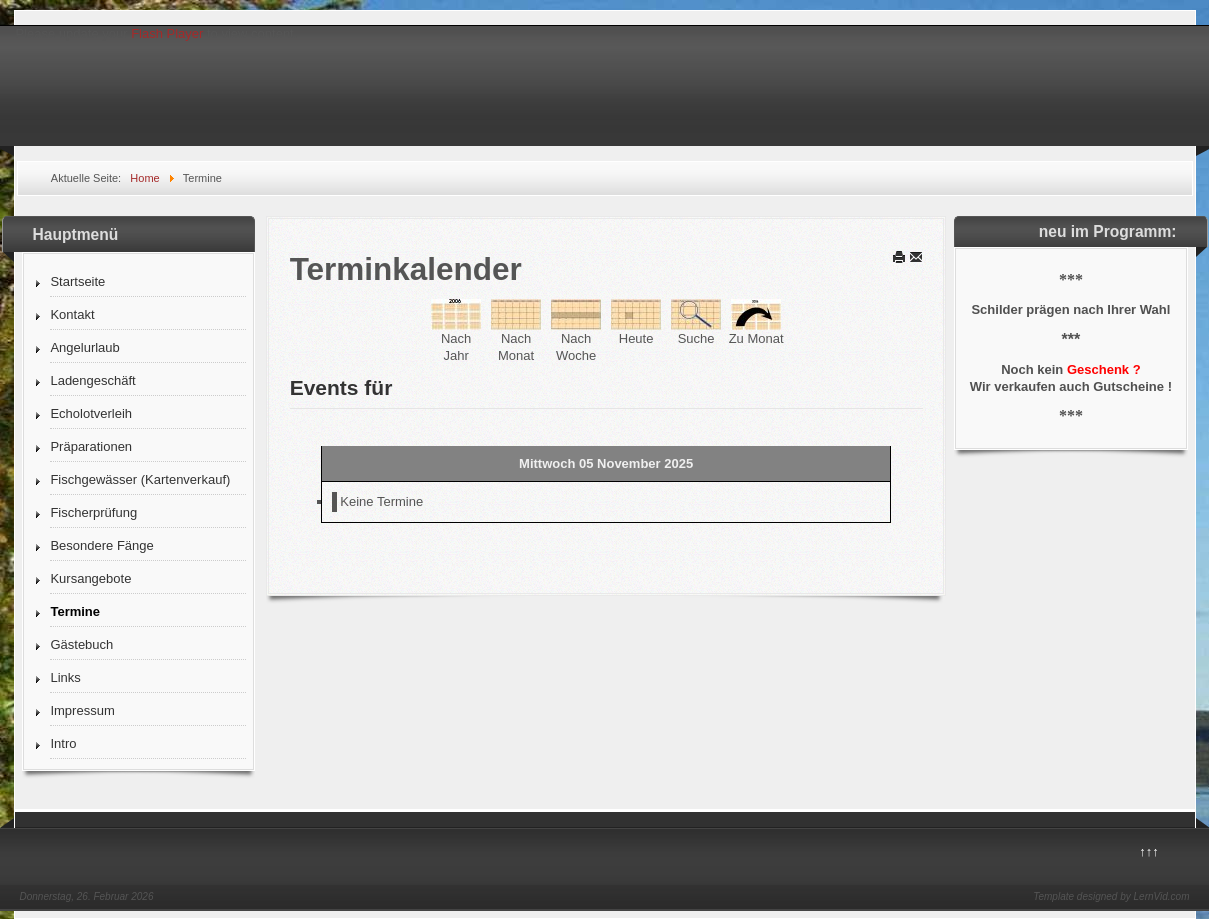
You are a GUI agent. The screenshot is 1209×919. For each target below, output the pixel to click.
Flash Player (167, 33)
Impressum (82, 710)
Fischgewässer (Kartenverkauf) (140, 479)
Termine (75, 611)
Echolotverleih (91, 413)
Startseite (77, 281)
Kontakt (72, 314)
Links (65, 677)
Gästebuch (81, 644)
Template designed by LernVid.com (1111, 896)
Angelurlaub (84, 347)
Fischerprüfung (93, 512)
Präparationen (91, 446)
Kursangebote (90, 578)
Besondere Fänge (101, 545)
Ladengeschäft (92, 380)
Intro (63, 743)
